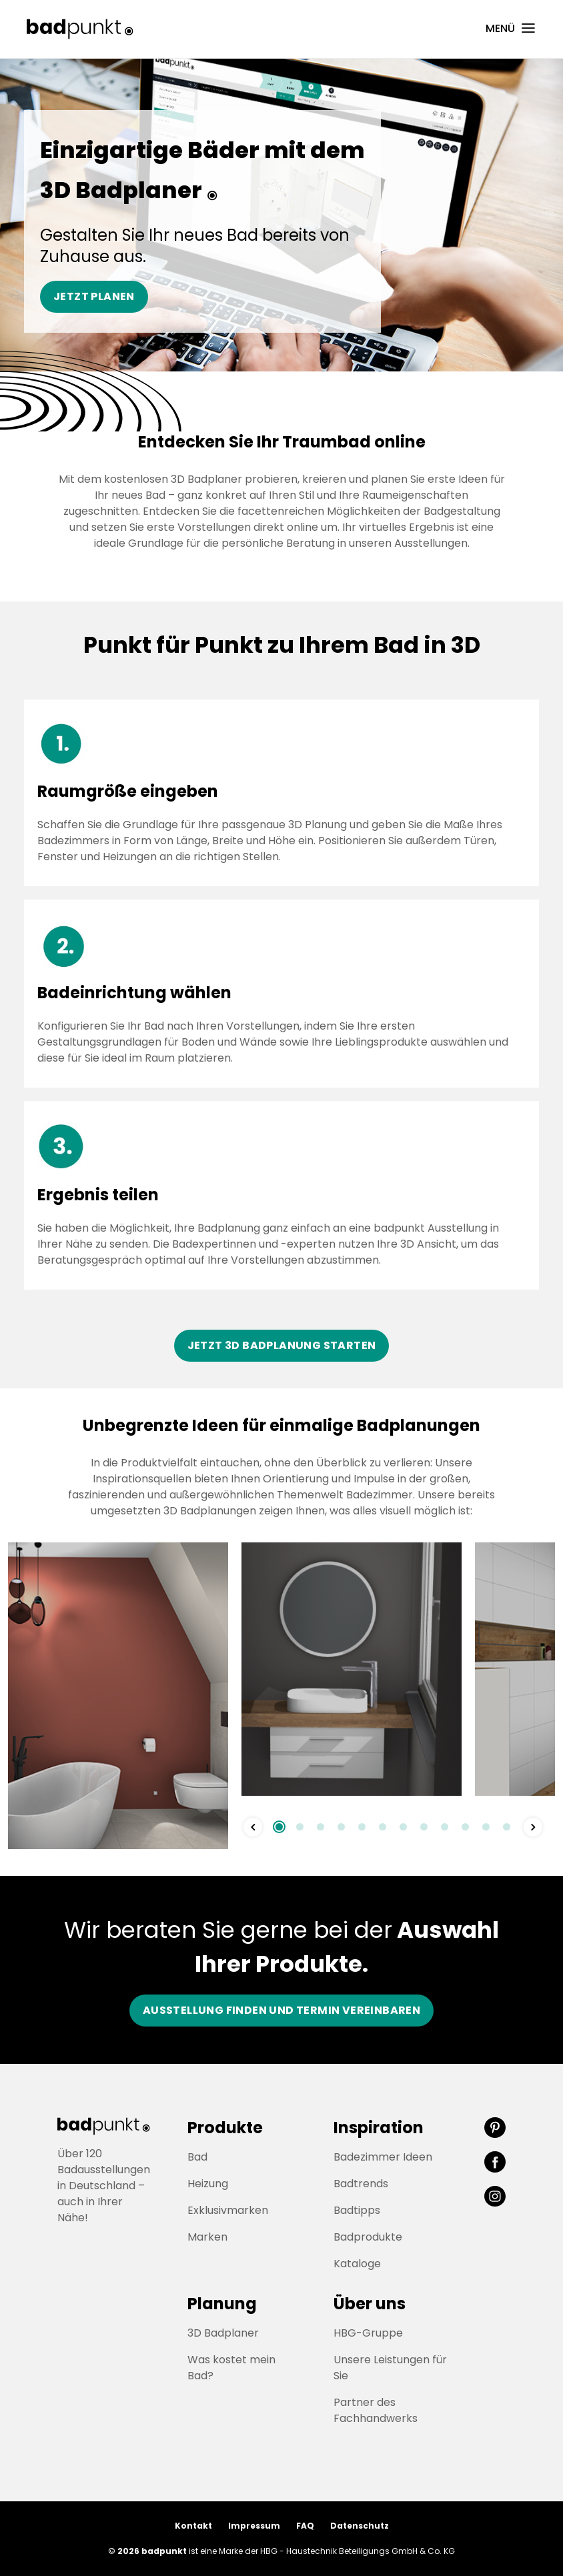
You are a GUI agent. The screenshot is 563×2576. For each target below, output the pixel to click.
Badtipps (357, 2210)
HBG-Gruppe (368, 2333)
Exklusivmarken (227, 2210)
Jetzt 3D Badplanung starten (281, 1345)
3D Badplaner (223, 2333)
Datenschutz (359, 2525)
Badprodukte (368, 2237)
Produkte (225, 2128)
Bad (197, 2157)
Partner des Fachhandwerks (376, 2410)
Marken (207, 2237)
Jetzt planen (94, 296)
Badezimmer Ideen (383, 2157)
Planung (222, 2304)
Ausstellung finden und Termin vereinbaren (281, 2010)
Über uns (370, 2304)
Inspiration (379, 2128)
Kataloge (357, 2263)
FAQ (305, 2525)
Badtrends (361, 2183)
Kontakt (193, 2525)
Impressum (254, 2525)
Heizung (207, 2183)
